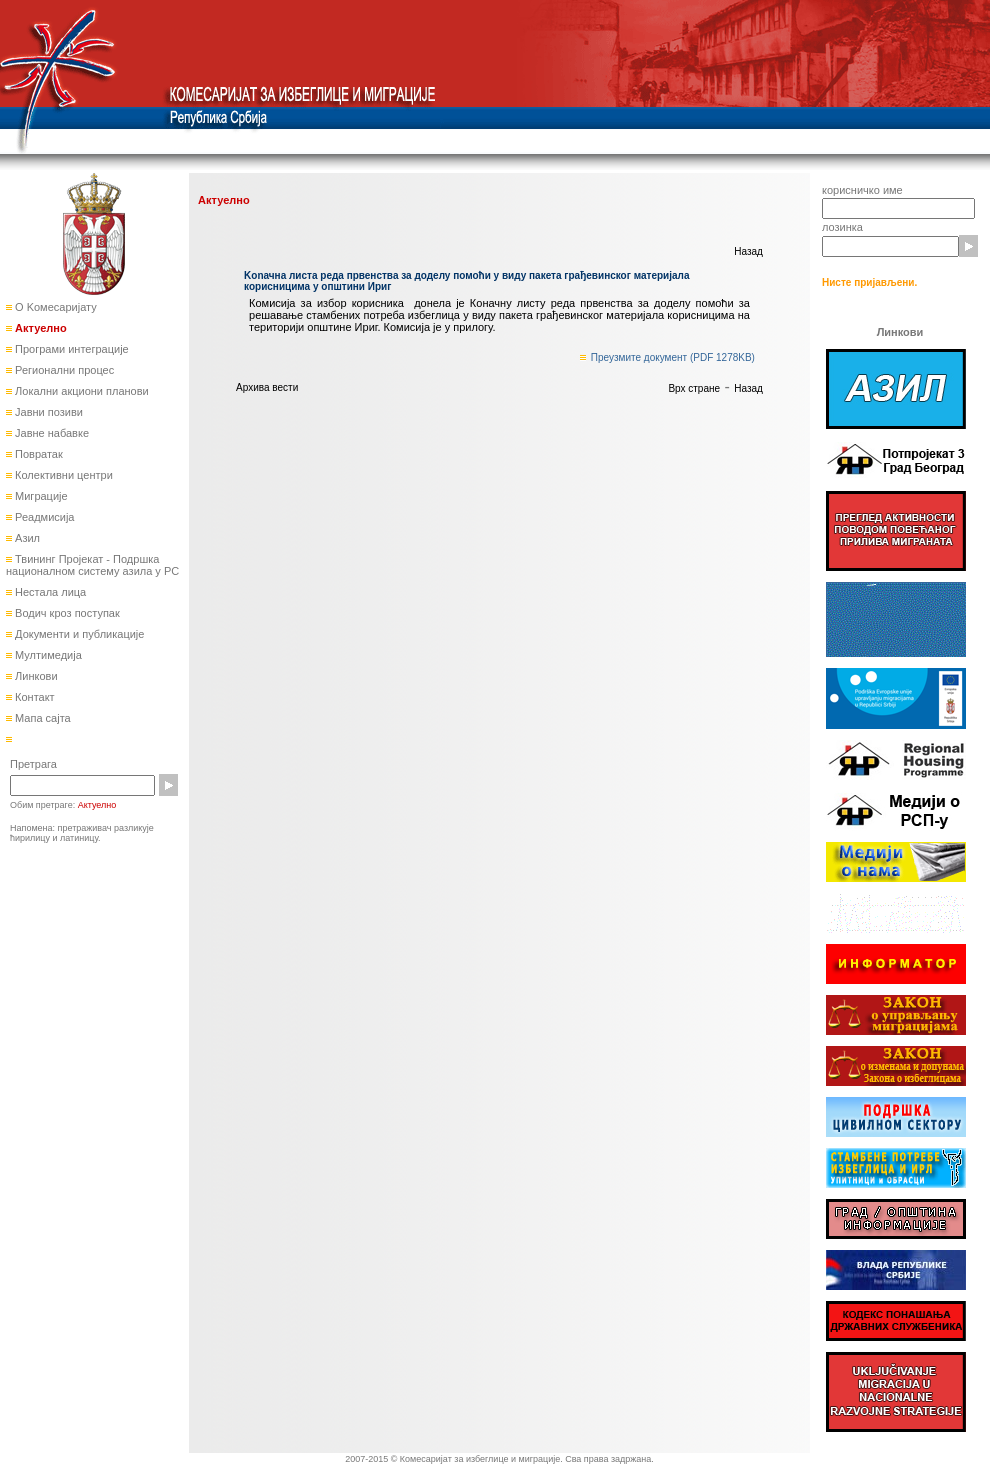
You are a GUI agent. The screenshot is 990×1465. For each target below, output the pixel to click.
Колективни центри (62, 475)
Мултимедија (47, 655)
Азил (26, 538)
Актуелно (39, 328)
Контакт (33, 697)
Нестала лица (49, 592)
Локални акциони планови (80, 391)
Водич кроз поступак (66, 613)
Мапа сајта (41, 718)
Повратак (37, 454)
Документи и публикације (78, 634)
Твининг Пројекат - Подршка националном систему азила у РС (92, 565)
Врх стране (694, 388)
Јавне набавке (50, 433)
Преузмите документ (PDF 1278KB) (673, 357)
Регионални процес (63, 370)
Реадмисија (43, 517)
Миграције (40, 496)
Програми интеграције (70, 349)
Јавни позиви (47, 412)
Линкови (35, 676)
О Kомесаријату (54, 307)
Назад (748, 251)
